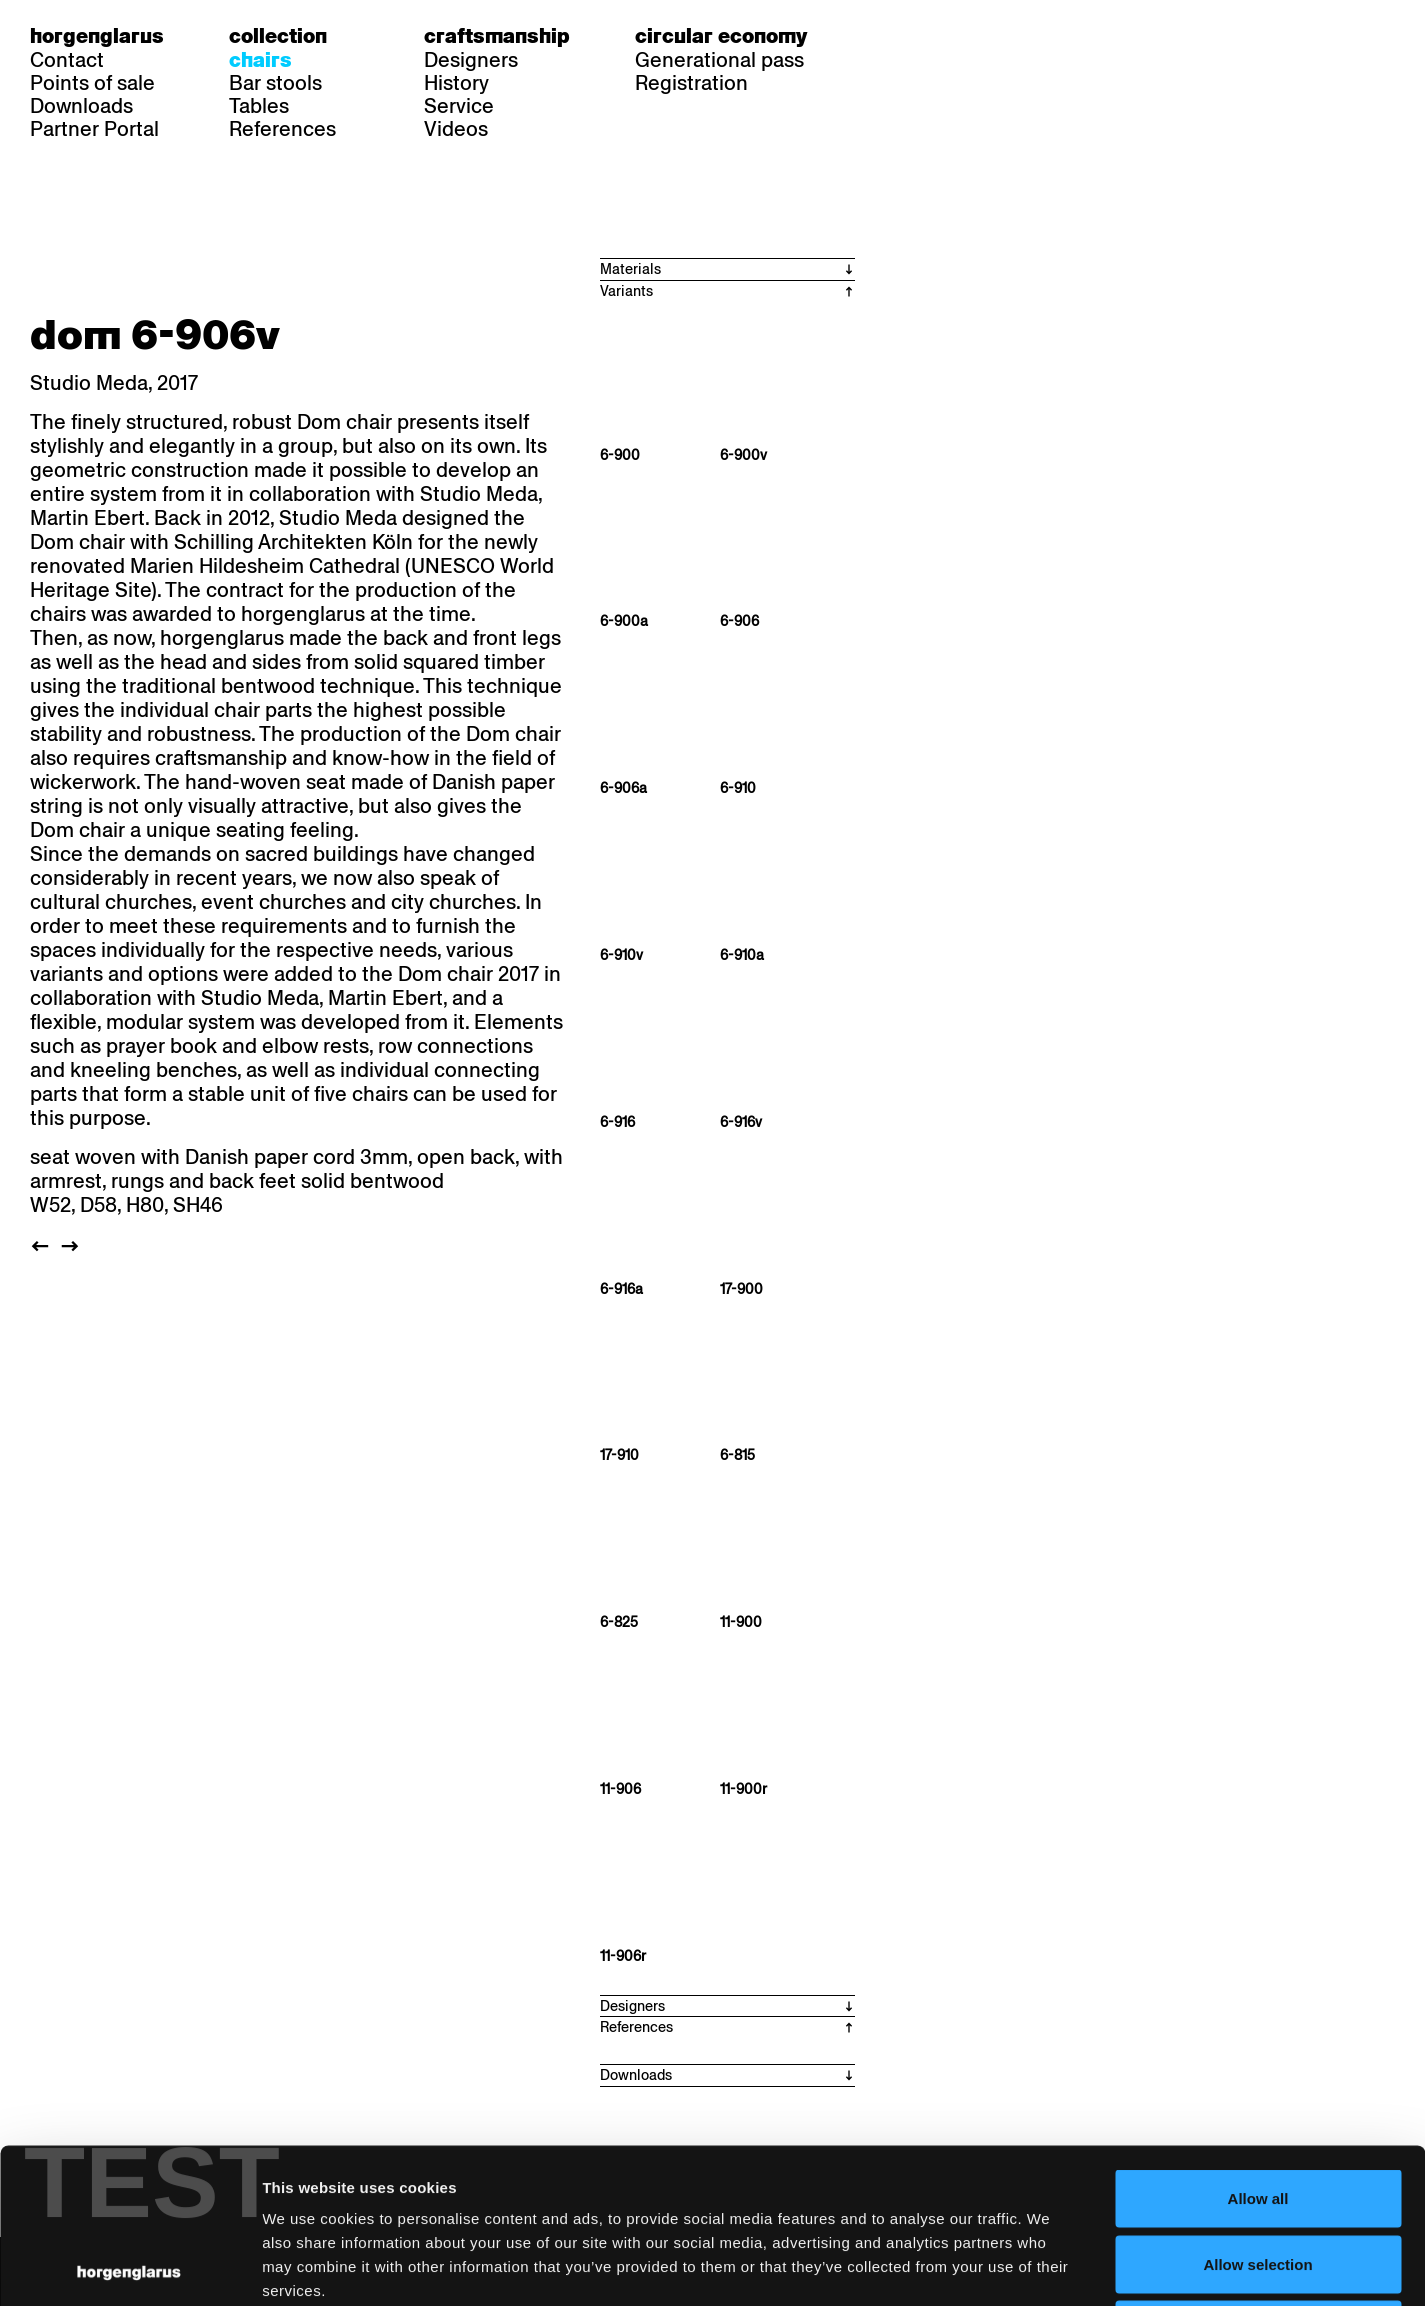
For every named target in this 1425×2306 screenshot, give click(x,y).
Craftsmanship (497, 36)
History (456, 83)
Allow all (1258, 2043)
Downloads (81, 106)
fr (922, 36)
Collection (278, 36)
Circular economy (721, 36)
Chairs (260, 60)
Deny (1258, 2174)
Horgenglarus (97, 36)
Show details (1045, 2266)
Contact (67, 60)
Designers (471, 60)
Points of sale (92, 83)
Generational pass (719, 60)
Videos (456, 129)
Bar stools (275, 83)
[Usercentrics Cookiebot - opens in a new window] (129, 2267)
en (961, 36)
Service (459, 106)
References (282, 129)
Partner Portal (94, 129)
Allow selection (1257, 2109)
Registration (691, 83)
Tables (259, 106)
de (884, 36)
